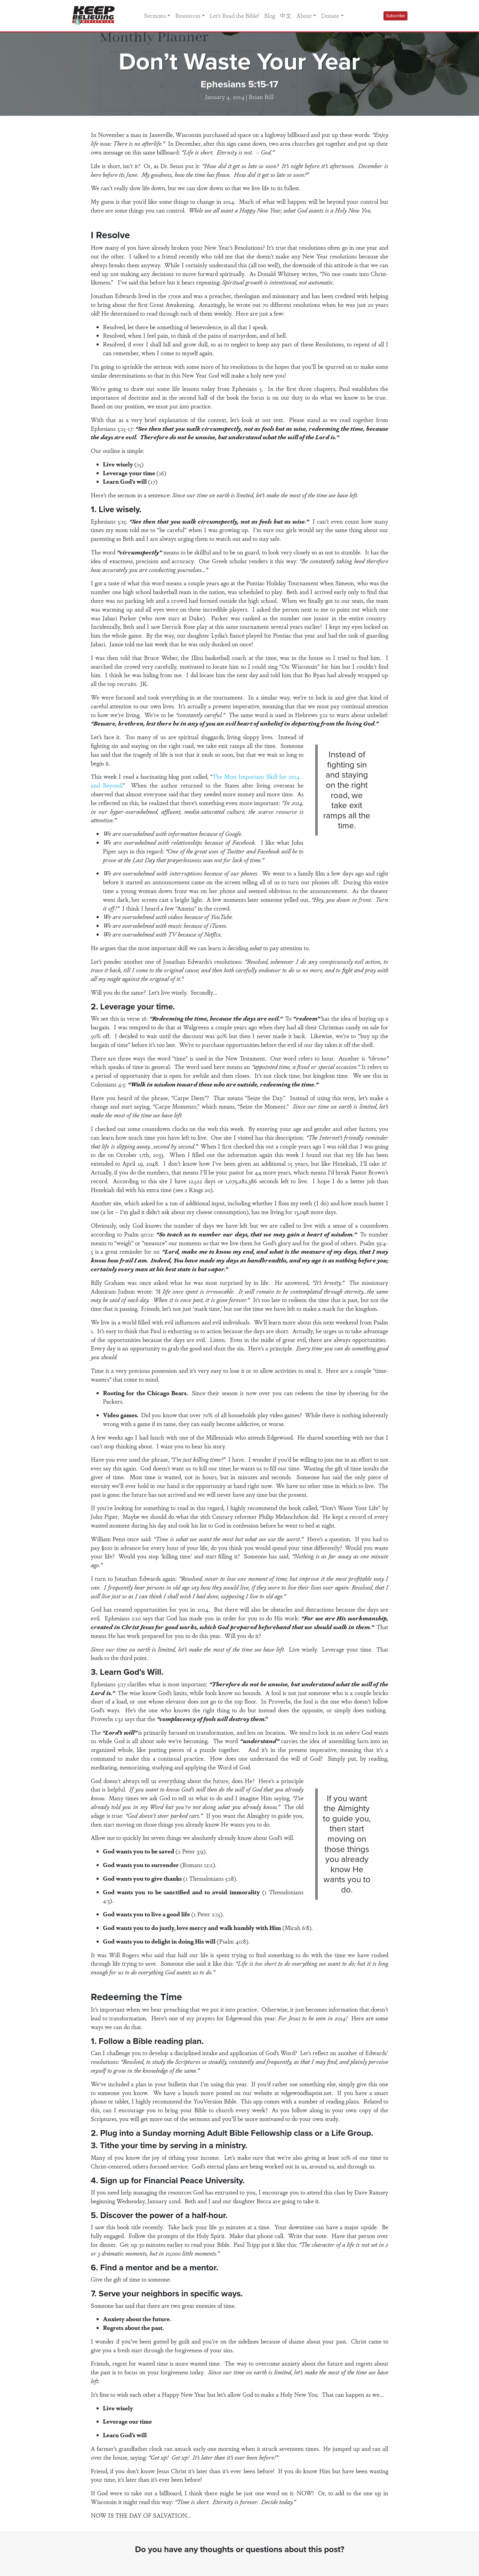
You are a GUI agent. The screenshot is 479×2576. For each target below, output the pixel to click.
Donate (330, 15)
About (304, 15)
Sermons (155, 15)
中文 (285, 15)
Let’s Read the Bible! (234, 15)
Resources (187, 15)
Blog (269, 15)
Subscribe (395, 15)
